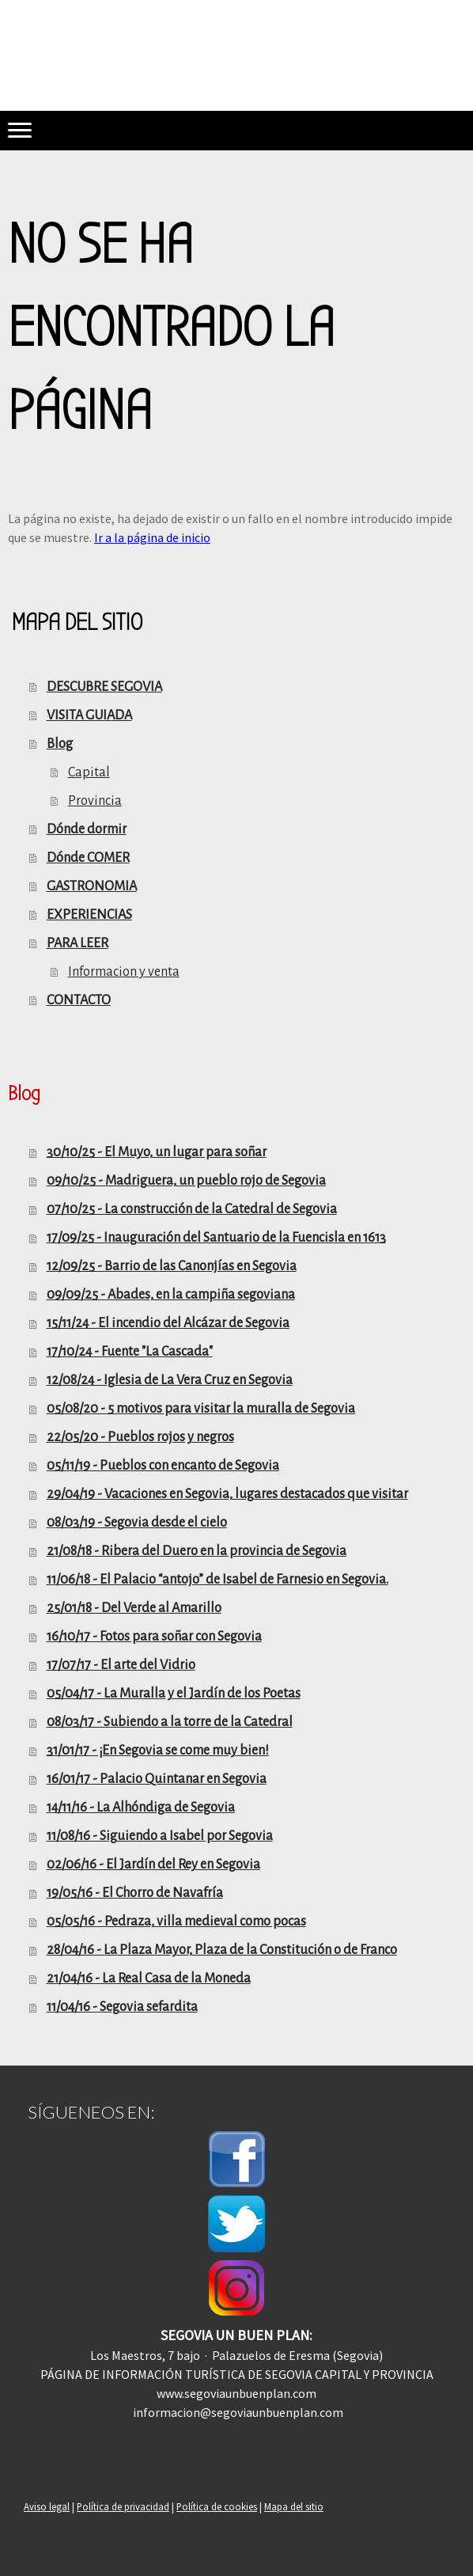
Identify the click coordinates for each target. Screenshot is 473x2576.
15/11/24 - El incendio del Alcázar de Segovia (168, 1323)
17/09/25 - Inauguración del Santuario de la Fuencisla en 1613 (216, 1238)
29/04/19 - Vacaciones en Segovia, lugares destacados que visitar (227, 1494)
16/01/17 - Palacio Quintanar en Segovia (157, 1779)
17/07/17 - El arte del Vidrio (121, 1665)
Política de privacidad (123, 2506)
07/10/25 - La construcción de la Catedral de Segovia (192, 1209)
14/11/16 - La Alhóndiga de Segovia (141, 1807)
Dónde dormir (87, 829)
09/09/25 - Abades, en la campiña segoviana (171, 1295)
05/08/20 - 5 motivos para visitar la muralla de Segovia (201, 1409)
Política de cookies (216, 2506)
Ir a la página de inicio (152, 537)
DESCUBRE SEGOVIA (104, 687)
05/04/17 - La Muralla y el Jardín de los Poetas (174, 1693)
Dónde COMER (88, 858)
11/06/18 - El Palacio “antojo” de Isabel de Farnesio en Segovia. (217, 1580)
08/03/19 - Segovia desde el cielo (137, 1523)
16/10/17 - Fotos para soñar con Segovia (154, 1636)
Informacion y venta (124, 972)
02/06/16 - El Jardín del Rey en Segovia (153, 1864)
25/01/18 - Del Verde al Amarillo (134, 1608)
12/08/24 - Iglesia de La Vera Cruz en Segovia (170, 1380)
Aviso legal (47, 2506)
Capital (89, 772)
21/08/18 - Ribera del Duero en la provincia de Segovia (196, 1551)
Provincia (95, 801)
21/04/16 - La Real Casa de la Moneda (149, 1978)
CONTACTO (79, 1000)
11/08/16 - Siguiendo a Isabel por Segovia (160, 1836)
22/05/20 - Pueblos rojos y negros (140, 1437)
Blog (60, 744)
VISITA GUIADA (89, 715)
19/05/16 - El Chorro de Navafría (135, 1893)
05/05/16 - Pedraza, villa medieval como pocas (176, 1921)
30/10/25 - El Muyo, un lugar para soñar (157, 1152)
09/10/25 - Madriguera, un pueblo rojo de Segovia (186, 1181)
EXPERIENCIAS (89, 915)
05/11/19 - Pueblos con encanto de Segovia (163, 1466)
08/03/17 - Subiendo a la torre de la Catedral (170, 1722)
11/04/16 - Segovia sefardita (122, 2007)
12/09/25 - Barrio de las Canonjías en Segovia (172, 1266)
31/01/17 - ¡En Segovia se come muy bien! (158, 1750)
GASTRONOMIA (92, 886)
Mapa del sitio (294, 2506)
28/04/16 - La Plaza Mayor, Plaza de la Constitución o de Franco (222, 1950)
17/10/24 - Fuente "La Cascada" (130, 1352)
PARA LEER (77, 943)
